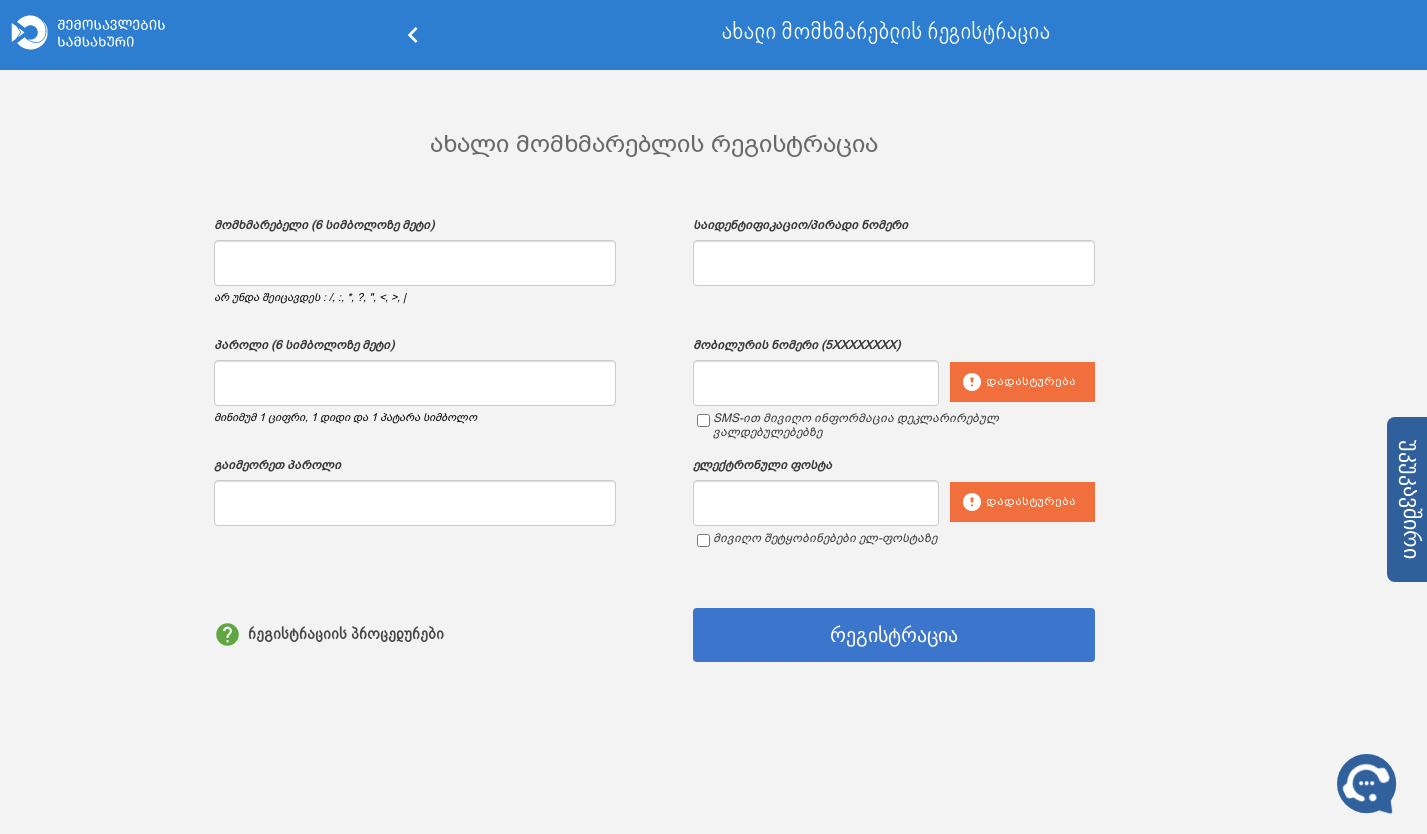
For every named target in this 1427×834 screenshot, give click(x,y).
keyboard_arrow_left (413, 35)
